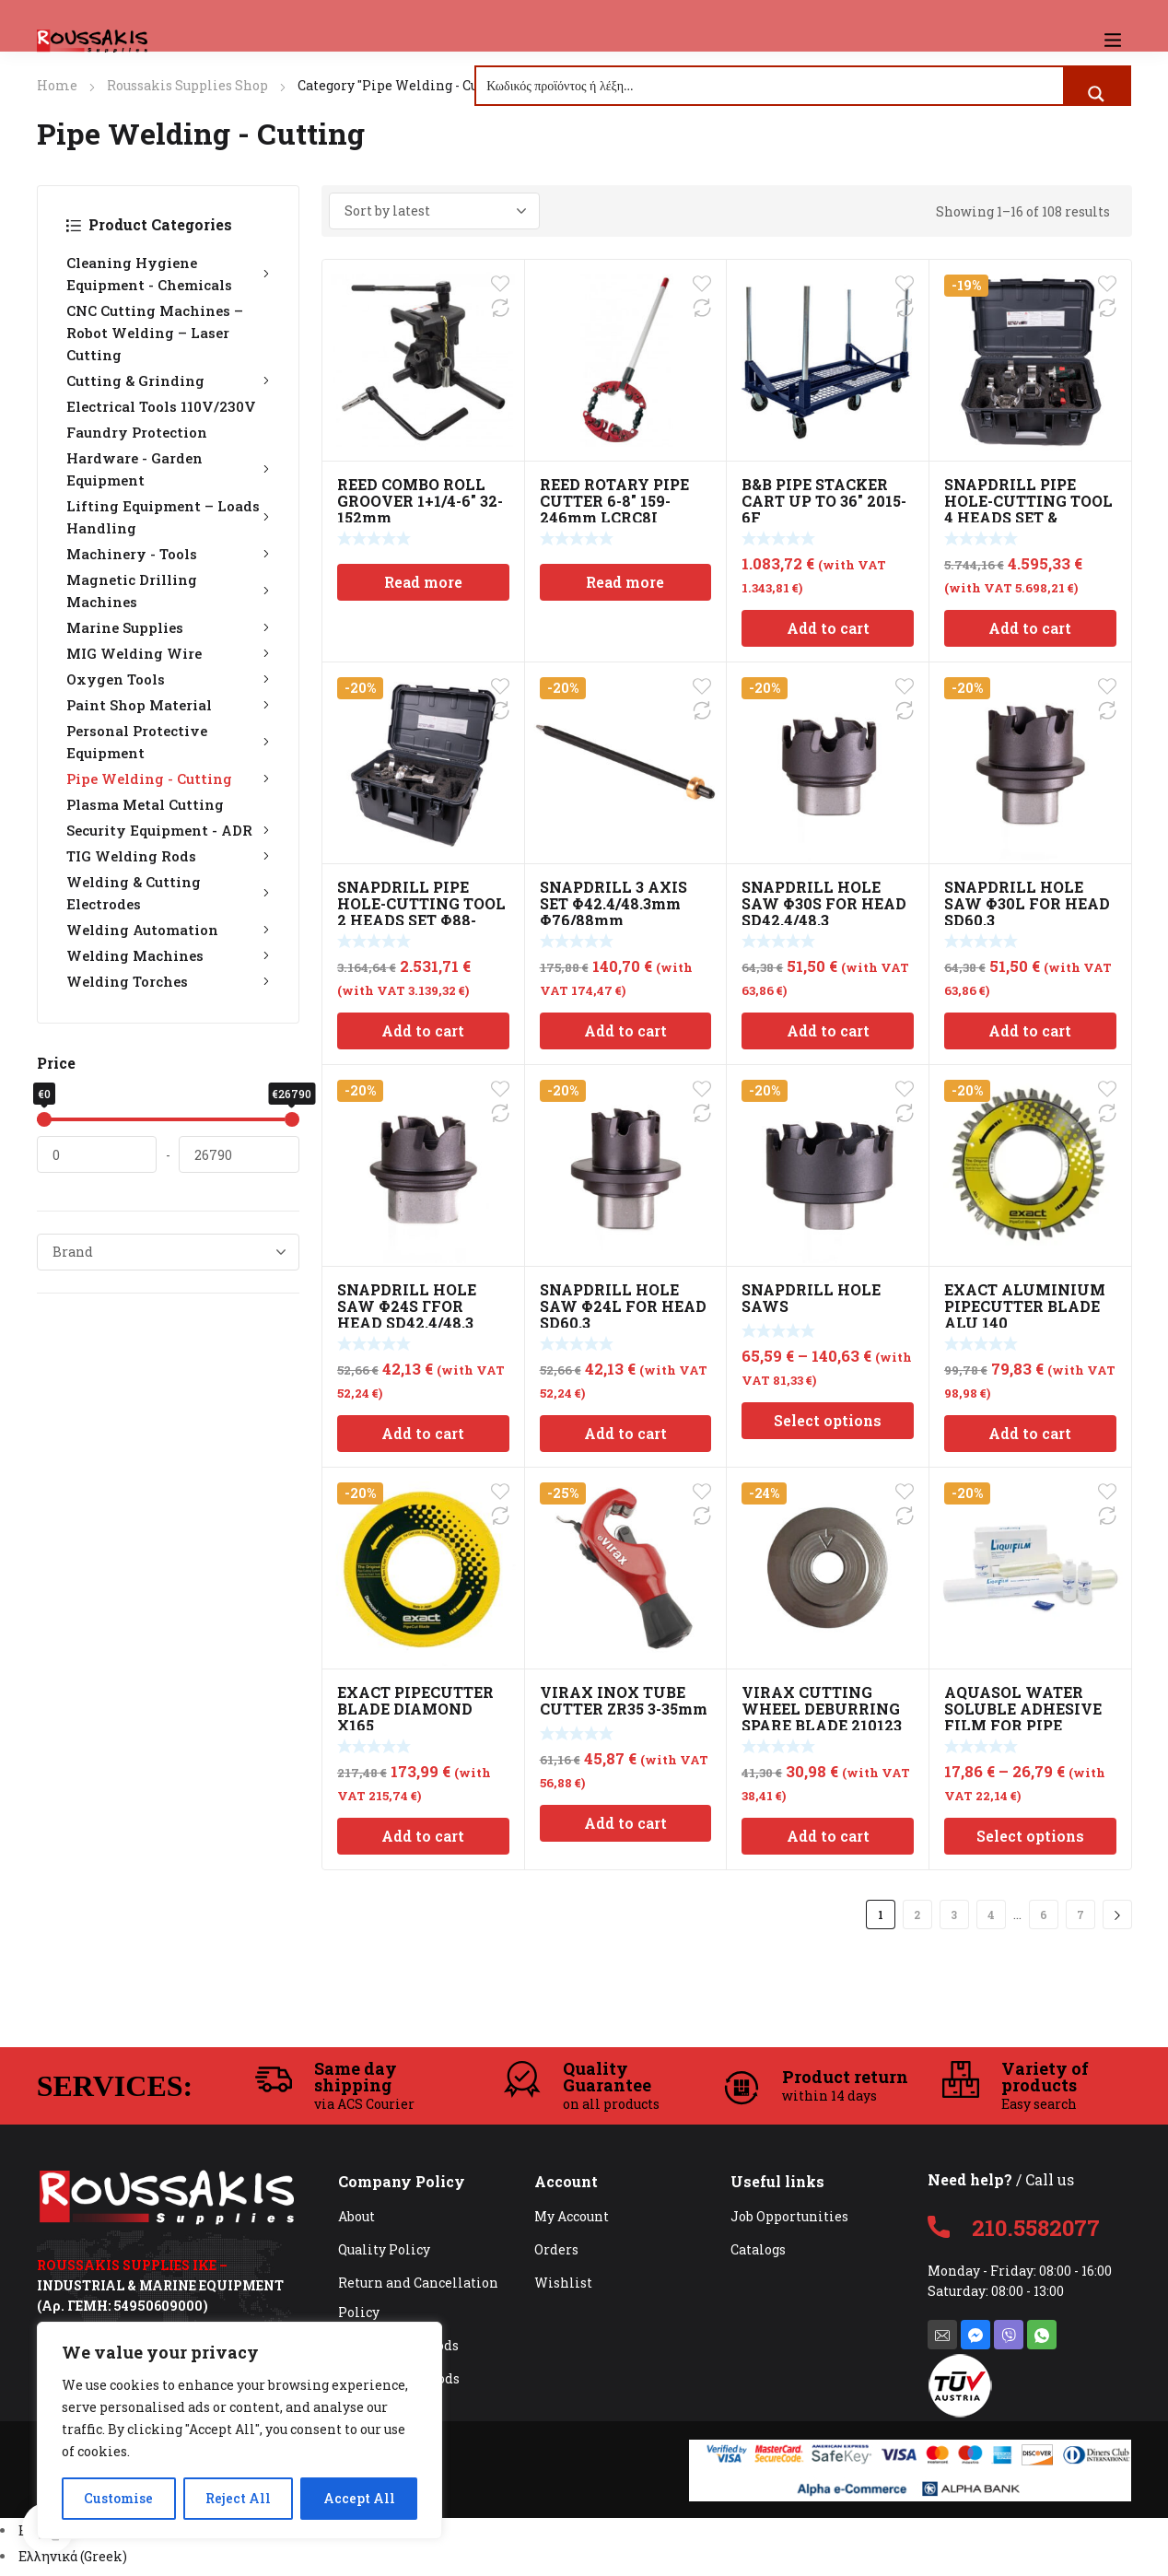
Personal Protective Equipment (168, 741)
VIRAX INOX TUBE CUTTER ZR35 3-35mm (623, 1700)
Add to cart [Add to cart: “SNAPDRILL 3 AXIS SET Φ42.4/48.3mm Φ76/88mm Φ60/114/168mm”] (625, 1030)
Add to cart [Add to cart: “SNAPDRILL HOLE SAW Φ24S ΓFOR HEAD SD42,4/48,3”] (422, 1433)
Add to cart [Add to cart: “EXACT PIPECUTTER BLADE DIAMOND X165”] (422, 1835)
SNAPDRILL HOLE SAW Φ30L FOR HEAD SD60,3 (1027, 903)
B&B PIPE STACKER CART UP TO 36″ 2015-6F (824, 500)
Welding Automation (168, 930)
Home (57, 85)
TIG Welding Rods (168, 856)
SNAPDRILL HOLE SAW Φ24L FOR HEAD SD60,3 (623, 1306)
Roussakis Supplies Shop (187, 85)
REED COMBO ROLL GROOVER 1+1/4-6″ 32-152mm (420, 500)
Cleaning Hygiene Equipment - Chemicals (168, 273)
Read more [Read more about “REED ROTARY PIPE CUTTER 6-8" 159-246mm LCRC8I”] (625, 581)
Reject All (238, 2498)
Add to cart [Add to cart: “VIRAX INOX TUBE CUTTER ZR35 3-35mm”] (625, 1822)
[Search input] (770, 85)
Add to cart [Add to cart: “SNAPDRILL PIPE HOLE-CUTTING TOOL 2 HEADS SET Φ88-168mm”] (422, 1030)
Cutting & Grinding (168, 380)
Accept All (359, 2498)
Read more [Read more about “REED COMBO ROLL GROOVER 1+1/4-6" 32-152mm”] (423, 581)
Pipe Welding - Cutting (168, 778)
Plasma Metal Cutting (145, 804)
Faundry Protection (136, 432)
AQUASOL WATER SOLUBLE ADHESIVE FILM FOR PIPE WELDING (1023, 1716)
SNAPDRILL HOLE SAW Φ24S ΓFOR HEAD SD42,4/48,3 (406, 1306)
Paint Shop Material (168, 705)
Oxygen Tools (168, 679)
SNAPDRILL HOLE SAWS (811, 1298)
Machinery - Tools (168, 554)
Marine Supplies (168, 627)
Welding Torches (168, 981)
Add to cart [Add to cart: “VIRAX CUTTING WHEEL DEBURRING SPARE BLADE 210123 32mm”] (828, 1835)
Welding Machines (168, 955)
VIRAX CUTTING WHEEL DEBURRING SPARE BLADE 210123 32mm (822, 1716)
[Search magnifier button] (1096, 94)
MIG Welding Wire (168, 653)
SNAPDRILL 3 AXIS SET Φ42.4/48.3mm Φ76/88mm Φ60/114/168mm (613, 911)
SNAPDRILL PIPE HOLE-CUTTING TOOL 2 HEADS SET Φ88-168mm (421, 911)
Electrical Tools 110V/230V (161, 406)
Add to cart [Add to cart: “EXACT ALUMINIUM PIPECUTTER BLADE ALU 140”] (1029, 1433)
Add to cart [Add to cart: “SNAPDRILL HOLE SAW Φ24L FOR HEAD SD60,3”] (625, 1433)
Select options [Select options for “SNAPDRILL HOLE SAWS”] (828, 1420)
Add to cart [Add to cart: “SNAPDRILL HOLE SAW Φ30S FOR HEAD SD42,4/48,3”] (828, 1030)
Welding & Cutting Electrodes (168, 892)
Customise (118, 2498)
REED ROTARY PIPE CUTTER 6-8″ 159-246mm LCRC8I (614, 500)
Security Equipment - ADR (168, 830)
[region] (239, 2430)
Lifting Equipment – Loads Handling (168, 517)
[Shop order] (434, 211)
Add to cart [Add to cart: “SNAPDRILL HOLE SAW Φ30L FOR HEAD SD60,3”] (1029, 1030)
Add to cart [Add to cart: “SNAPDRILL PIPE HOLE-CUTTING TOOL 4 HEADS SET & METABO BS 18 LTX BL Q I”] (1029, 628)
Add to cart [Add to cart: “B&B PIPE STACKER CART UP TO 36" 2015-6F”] (828, 628)
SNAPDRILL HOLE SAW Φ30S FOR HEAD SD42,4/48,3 (824, 903)
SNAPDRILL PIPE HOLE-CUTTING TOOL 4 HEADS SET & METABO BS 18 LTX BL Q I (1028, 517)
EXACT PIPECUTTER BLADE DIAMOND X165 (415, 1708)
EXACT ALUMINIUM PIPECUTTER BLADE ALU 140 (1024, 1306)
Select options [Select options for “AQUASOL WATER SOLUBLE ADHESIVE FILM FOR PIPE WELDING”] (1030, 1835)
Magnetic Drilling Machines (168, 590)
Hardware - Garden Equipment (168, 469)
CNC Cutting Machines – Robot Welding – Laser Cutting (154, 332)
